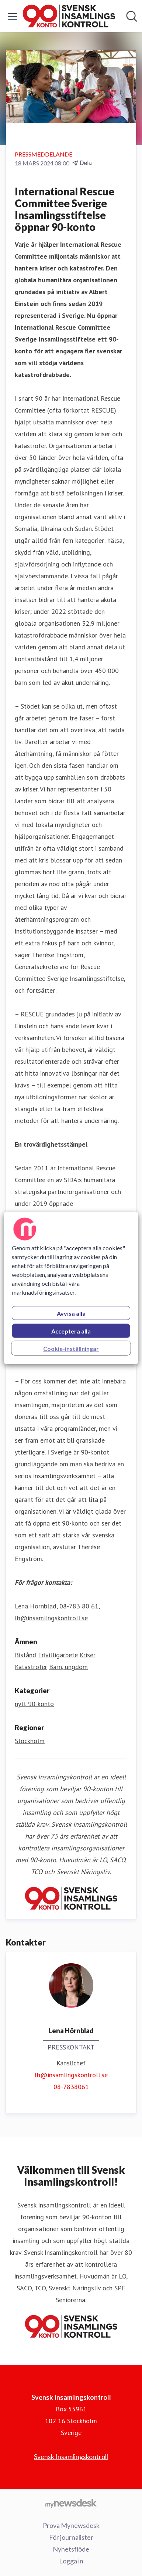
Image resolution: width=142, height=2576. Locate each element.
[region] (71, 1288)
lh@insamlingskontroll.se (71, 2075)
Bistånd (25, 1655)
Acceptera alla (71, 1331)
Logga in (71, 2561)
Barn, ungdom (68, 1666)
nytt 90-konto (34, 1703)
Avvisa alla (71, 1313)
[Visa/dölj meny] (12, 16)
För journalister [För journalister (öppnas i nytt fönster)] (71, 2537)
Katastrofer (31, 1666)
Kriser (88, 1655)
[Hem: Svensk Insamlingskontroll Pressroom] (68, 16)
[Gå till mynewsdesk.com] (71, 2503)
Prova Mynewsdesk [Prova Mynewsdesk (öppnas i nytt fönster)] (71, 2525)
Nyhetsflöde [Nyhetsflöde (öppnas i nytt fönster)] (71, 2549)
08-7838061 (71, 2086)
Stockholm (30, 1740)
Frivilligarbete (58, 1655)
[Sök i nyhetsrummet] (132, 16)
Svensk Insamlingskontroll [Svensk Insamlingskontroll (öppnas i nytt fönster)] (71, 2456)
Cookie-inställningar (71, 1348)
